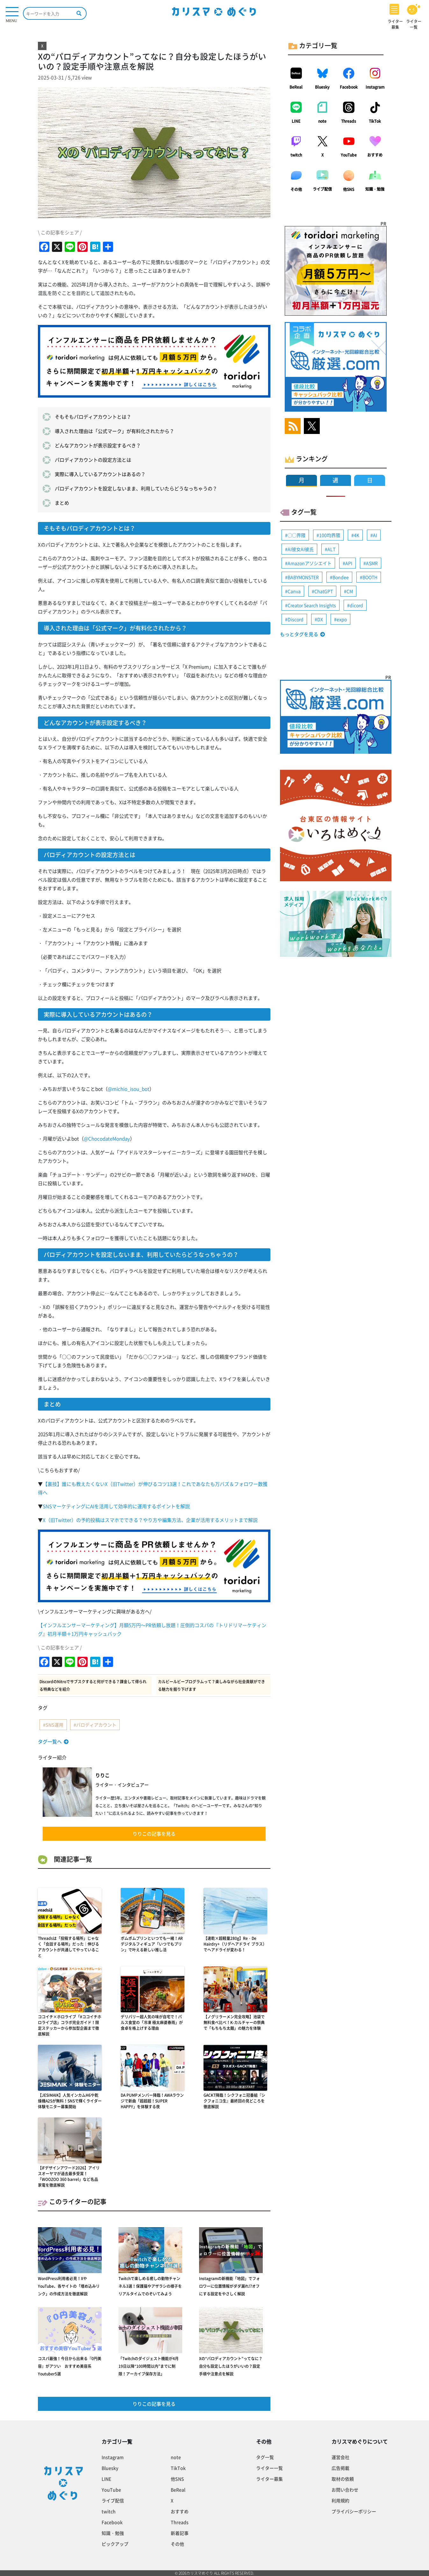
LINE (296, 121)
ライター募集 (269, 2479)
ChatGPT (323, 591)
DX (320, 619)
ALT (331, 549)
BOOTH (369, 577)
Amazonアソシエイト (310, 563)
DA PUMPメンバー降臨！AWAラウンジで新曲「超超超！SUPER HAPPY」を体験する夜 (152, 2101)
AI (375, 535)
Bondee (340, 577)
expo (342, 619)
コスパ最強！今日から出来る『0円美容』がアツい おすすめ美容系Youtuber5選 (69, 2366)
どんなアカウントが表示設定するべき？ (98, 445)
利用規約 (340, 2500)
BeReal (296, 87)
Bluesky (322, 87)
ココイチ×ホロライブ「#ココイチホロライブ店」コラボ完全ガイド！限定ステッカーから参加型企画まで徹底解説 (69, 2025)
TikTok (375, 121)
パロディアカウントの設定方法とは (93, 459)
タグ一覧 (265, 2457)
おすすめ (375, 155)
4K (356, 535)
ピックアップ (115, 2544)
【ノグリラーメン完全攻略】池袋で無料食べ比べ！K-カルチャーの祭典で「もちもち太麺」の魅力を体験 (234, 2022)
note (322, 121)
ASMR (372, 563)
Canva (294, 591)
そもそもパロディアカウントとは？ (93, 416)
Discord (296, 619)
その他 (296, 189)
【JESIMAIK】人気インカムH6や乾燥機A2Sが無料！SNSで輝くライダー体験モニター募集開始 (70, 2101)
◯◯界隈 (296, 535)
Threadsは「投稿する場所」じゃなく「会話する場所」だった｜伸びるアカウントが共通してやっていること (68, 1946)
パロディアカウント (96, 1724)
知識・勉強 (374, 189)
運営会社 (340, 2457)
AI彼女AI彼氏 (301, 549)
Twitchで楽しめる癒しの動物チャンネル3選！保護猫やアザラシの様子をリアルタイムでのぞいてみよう (150, 2286)
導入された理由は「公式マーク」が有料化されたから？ (114, 431)
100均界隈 (329, 535)
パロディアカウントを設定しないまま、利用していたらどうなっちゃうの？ (136, 488)
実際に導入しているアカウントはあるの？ (100, 474)
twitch (296, 155)
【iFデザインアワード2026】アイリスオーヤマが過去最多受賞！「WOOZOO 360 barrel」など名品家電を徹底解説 (69, 2176)
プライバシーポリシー (354, 2511)
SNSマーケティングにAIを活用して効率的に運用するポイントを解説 (116, 1506)
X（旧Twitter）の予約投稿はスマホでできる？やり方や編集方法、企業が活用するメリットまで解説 (150, 1519)
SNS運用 (54, 1724)
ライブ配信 (322, 189)
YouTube (349, 155)
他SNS (348, 189)
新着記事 (180, 2533)
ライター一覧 (269, 2468)
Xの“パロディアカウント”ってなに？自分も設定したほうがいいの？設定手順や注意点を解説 (230, 2366)
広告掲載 (340, 2468)
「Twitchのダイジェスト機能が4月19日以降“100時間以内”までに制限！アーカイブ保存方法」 (148, 2366)
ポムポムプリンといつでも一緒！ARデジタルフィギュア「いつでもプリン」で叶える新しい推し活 (152, 1944)
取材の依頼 (343, 2479)
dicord (356, 605)
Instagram (375, 87)
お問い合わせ (345, 2489)
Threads (348, 121)
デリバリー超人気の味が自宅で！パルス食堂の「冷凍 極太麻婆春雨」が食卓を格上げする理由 (152, 2022)
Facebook (349, 87)
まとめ (62, 502)
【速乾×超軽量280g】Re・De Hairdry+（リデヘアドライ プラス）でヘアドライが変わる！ (235, 1944)
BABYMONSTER (303, 577)
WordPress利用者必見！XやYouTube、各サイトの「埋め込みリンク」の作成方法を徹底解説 (69, 2286)
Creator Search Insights (312, 605)
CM (350, 591)
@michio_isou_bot (128, 1088)
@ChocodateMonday (107, 1138)
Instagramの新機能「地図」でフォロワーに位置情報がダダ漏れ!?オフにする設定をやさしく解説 (229, 2286)
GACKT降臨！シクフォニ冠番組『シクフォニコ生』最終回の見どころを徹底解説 (234, 2101)
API (348, 563)
